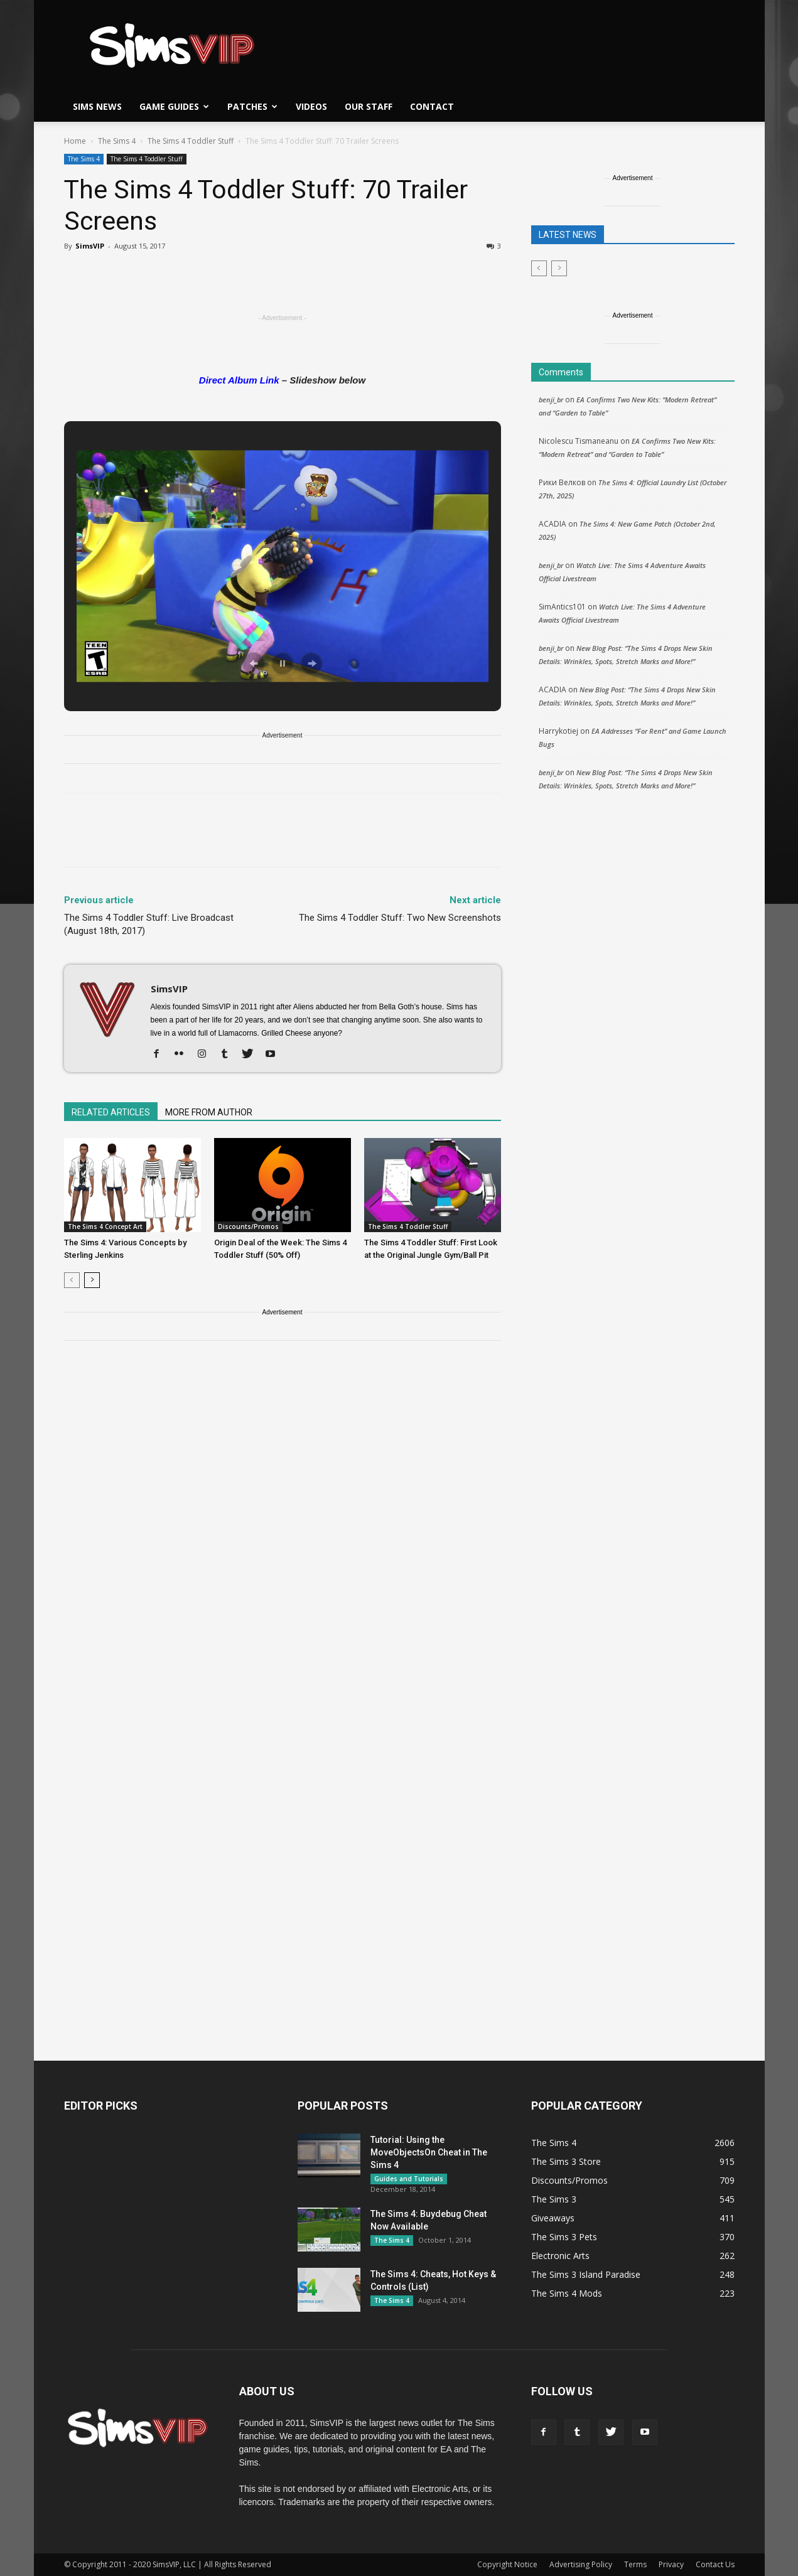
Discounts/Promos (248, 1226)
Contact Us (715, 2564)
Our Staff (368, 106)
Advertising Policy (580, 2564)
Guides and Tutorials (408, 2178)
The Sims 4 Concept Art (105, 1226)
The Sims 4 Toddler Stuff (191, 141)
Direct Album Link (239, 380)
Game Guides (174, 106)
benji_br (551, 399)
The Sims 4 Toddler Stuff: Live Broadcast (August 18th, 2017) (149, 924)
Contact (432, 106)
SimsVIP (89, 245)
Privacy (671, 2564)
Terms (635, 2564)
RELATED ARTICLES (111, 1112)
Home (75, 141)
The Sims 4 (117, 141)
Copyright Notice (507, 2564)
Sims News (97, 106)
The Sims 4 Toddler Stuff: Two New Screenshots (400, 917)
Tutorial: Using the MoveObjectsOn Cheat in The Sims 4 (428, 2152)
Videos (311, 106)
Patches (252, 106)
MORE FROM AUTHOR (208, 1112)
